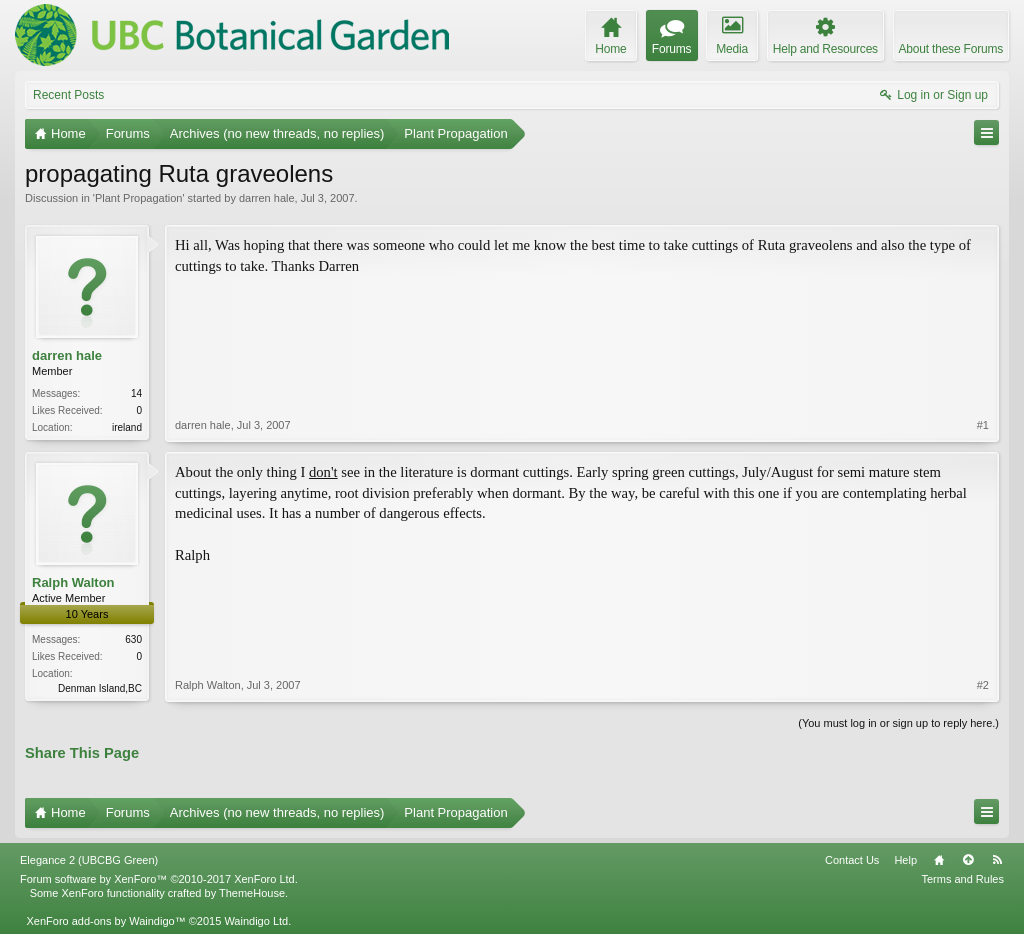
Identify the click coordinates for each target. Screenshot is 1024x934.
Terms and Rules (962, 879)
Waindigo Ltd (256, 921)
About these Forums (951, 49)
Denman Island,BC (100, 688)
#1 (983, 425)
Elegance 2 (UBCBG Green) (89, 860)
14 (136, 393)
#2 (983, 685)
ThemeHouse (252, 893)
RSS (997, 860)
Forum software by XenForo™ (159, 879)
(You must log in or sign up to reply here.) (898, 723)
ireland (127, 427)
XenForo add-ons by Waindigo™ (105, 921)
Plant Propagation (138, 198)
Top (968, 860)
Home (939, 860)
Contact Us (852, 860)
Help (905, 860)
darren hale (267, 198)
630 (133, 639)
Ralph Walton (73, 582)
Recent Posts (68, 95)
